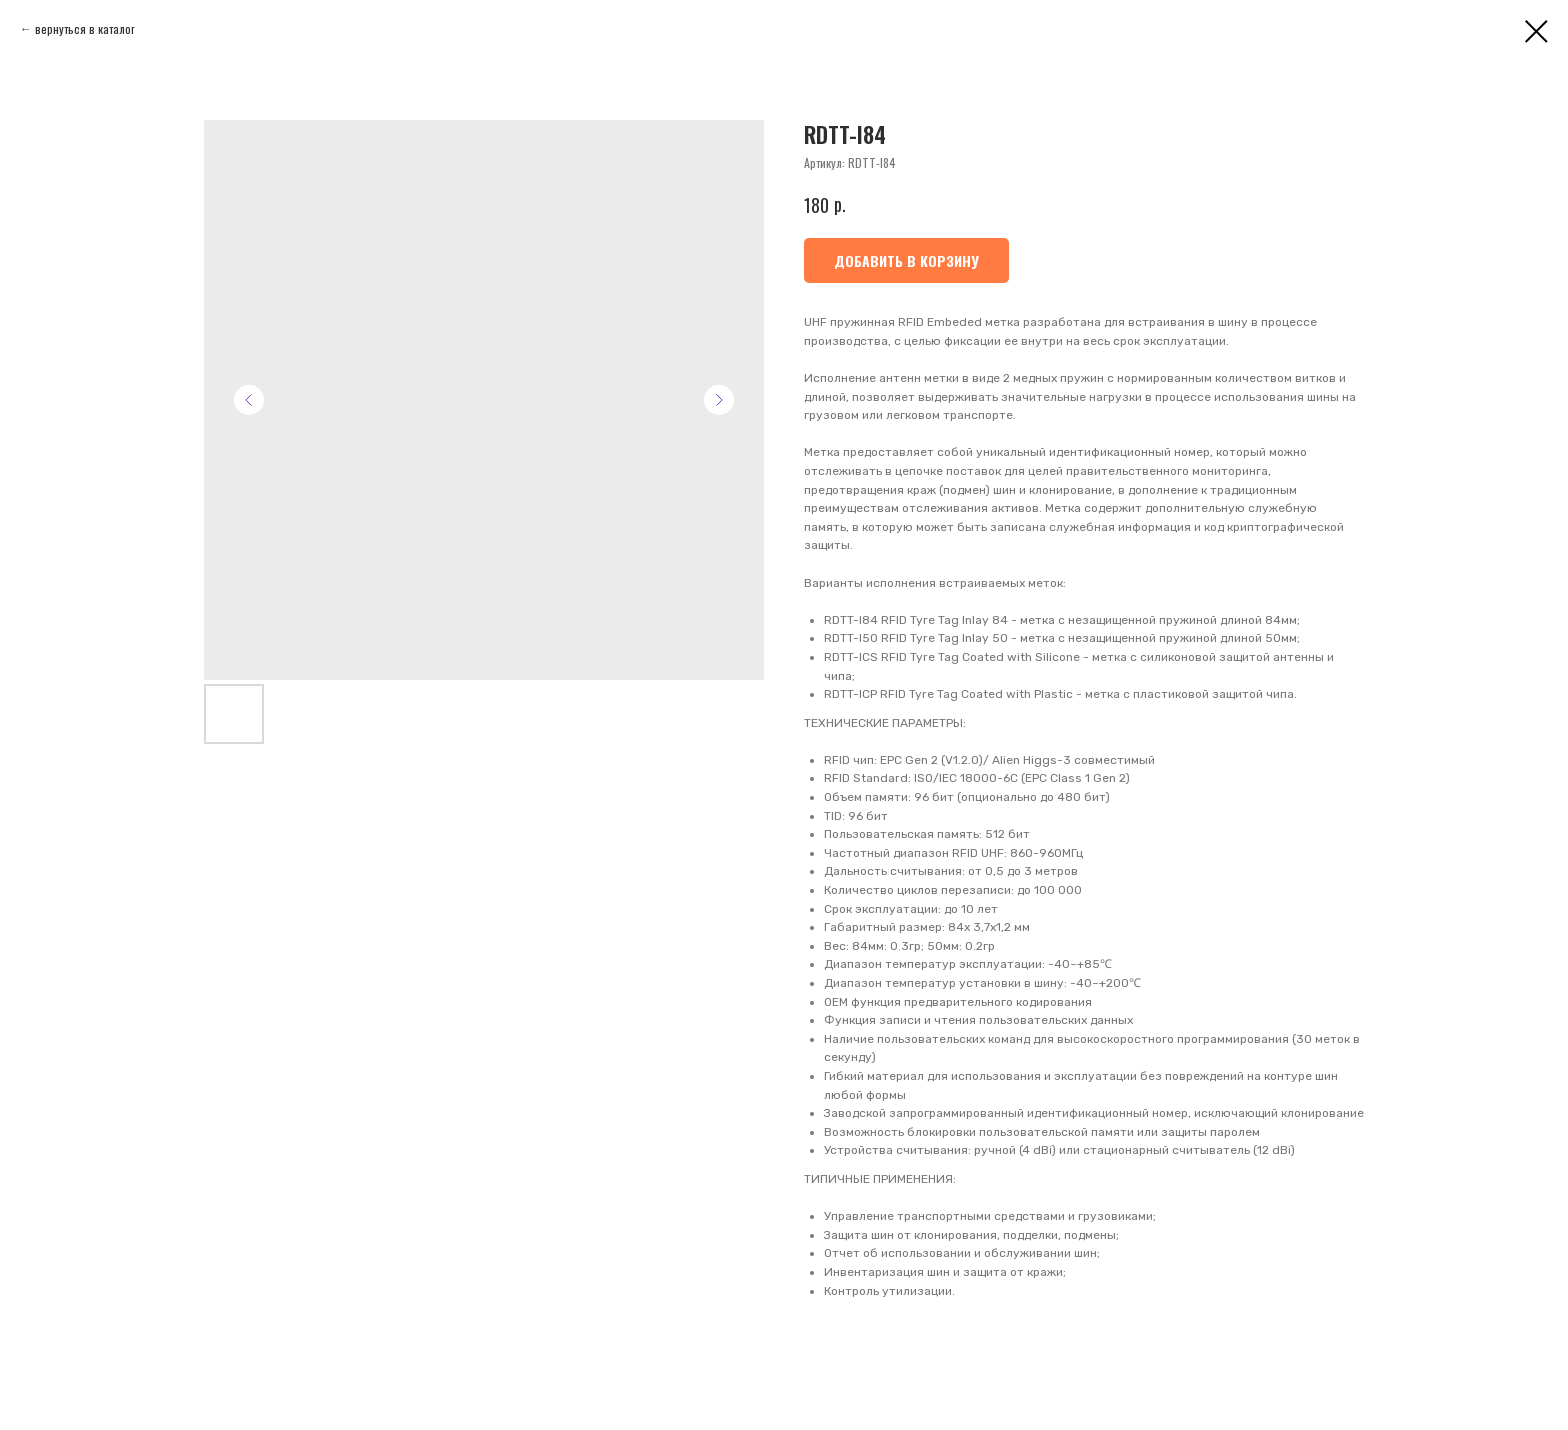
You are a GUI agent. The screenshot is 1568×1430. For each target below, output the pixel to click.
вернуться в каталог (85, 28)
